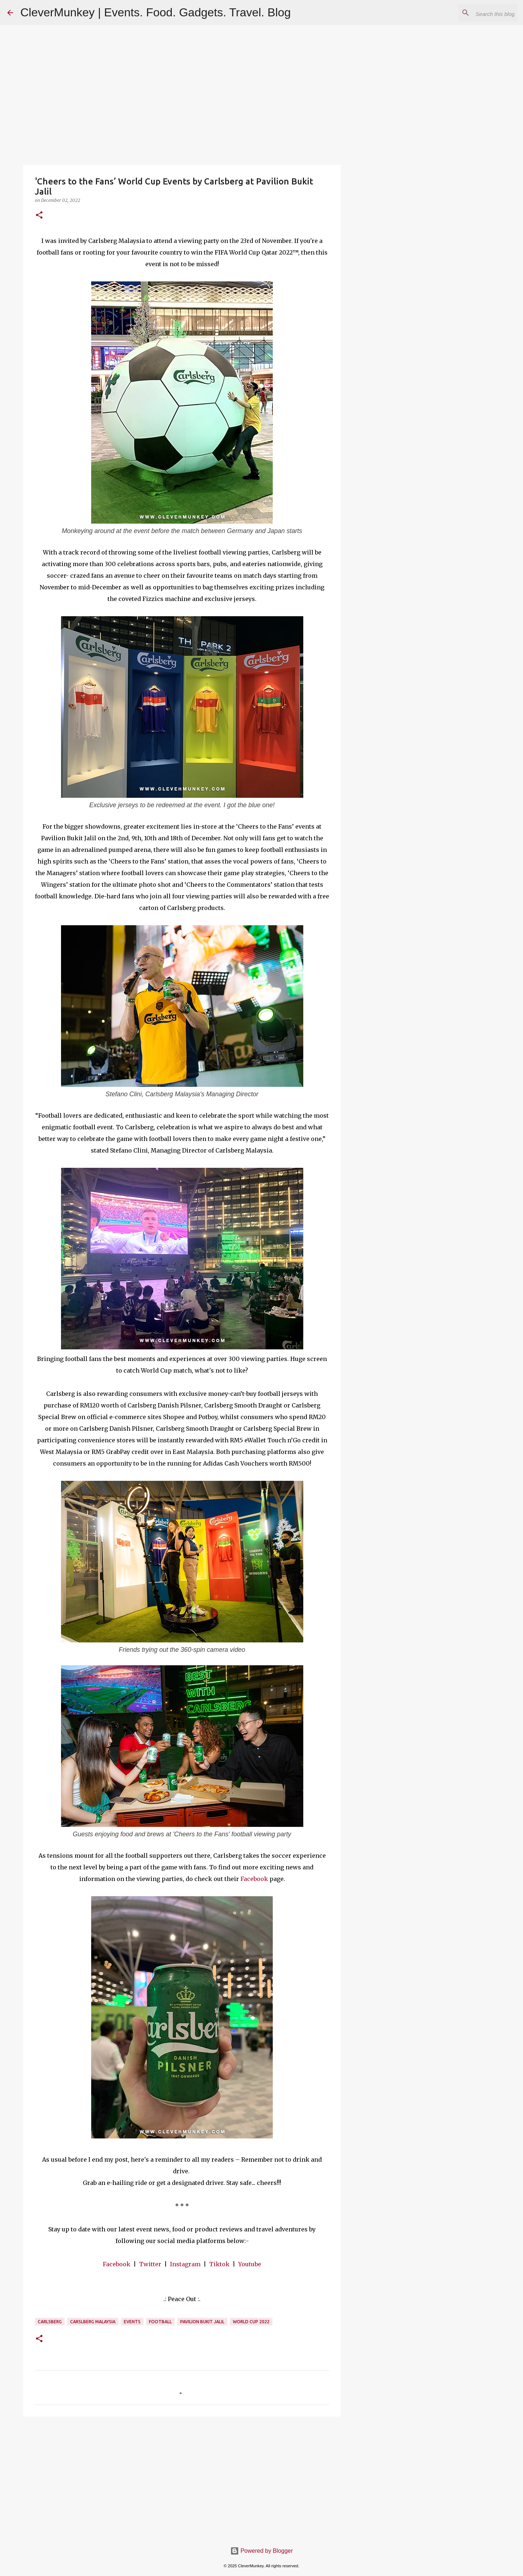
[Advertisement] (182, 2478)
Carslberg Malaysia (92, 2321)
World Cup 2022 (251, 2321)
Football (160, 2321)
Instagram (185, 2264)
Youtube (249, 2264)
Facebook (254, 1878)
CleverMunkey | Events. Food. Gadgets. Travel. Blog (155, 12)
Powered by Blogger (261, 2551)
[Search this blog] (479, 12)
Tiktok (219, 2264)
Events (132, 2321)
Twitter (150, 2264)
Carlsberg (50, 2321)
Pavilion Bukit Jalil (202, 2321)
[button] (39, 215)
